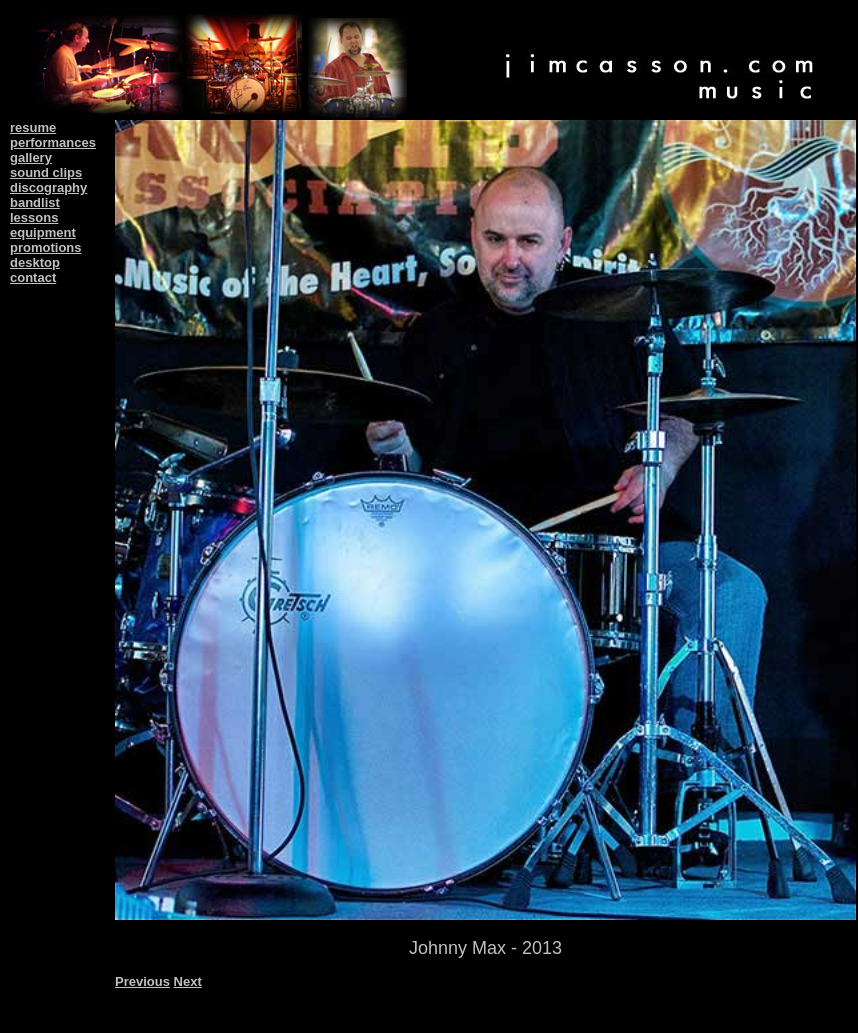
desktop (35, 262)
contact (33, 277)
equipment (43, 232)
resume (33, 127)
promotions (46, 247)
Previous (142, 981)
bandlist (35, 202)
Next (188, 981)
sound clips (46, 172)
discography (48, 187)
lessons (34, 217)
